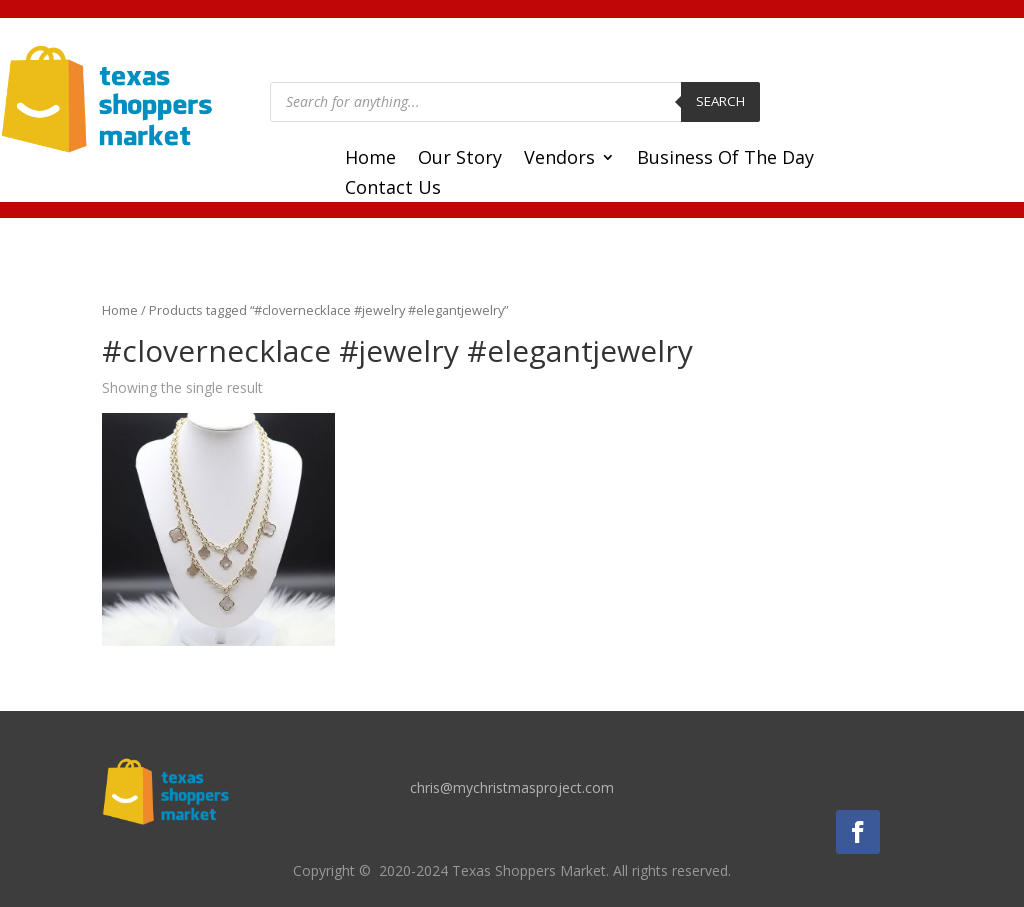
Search (720, 101)
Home (370, 159)
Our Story (460, 159)
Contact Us (393, 189)
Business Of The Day (725, 159)
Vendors (559, 159)
